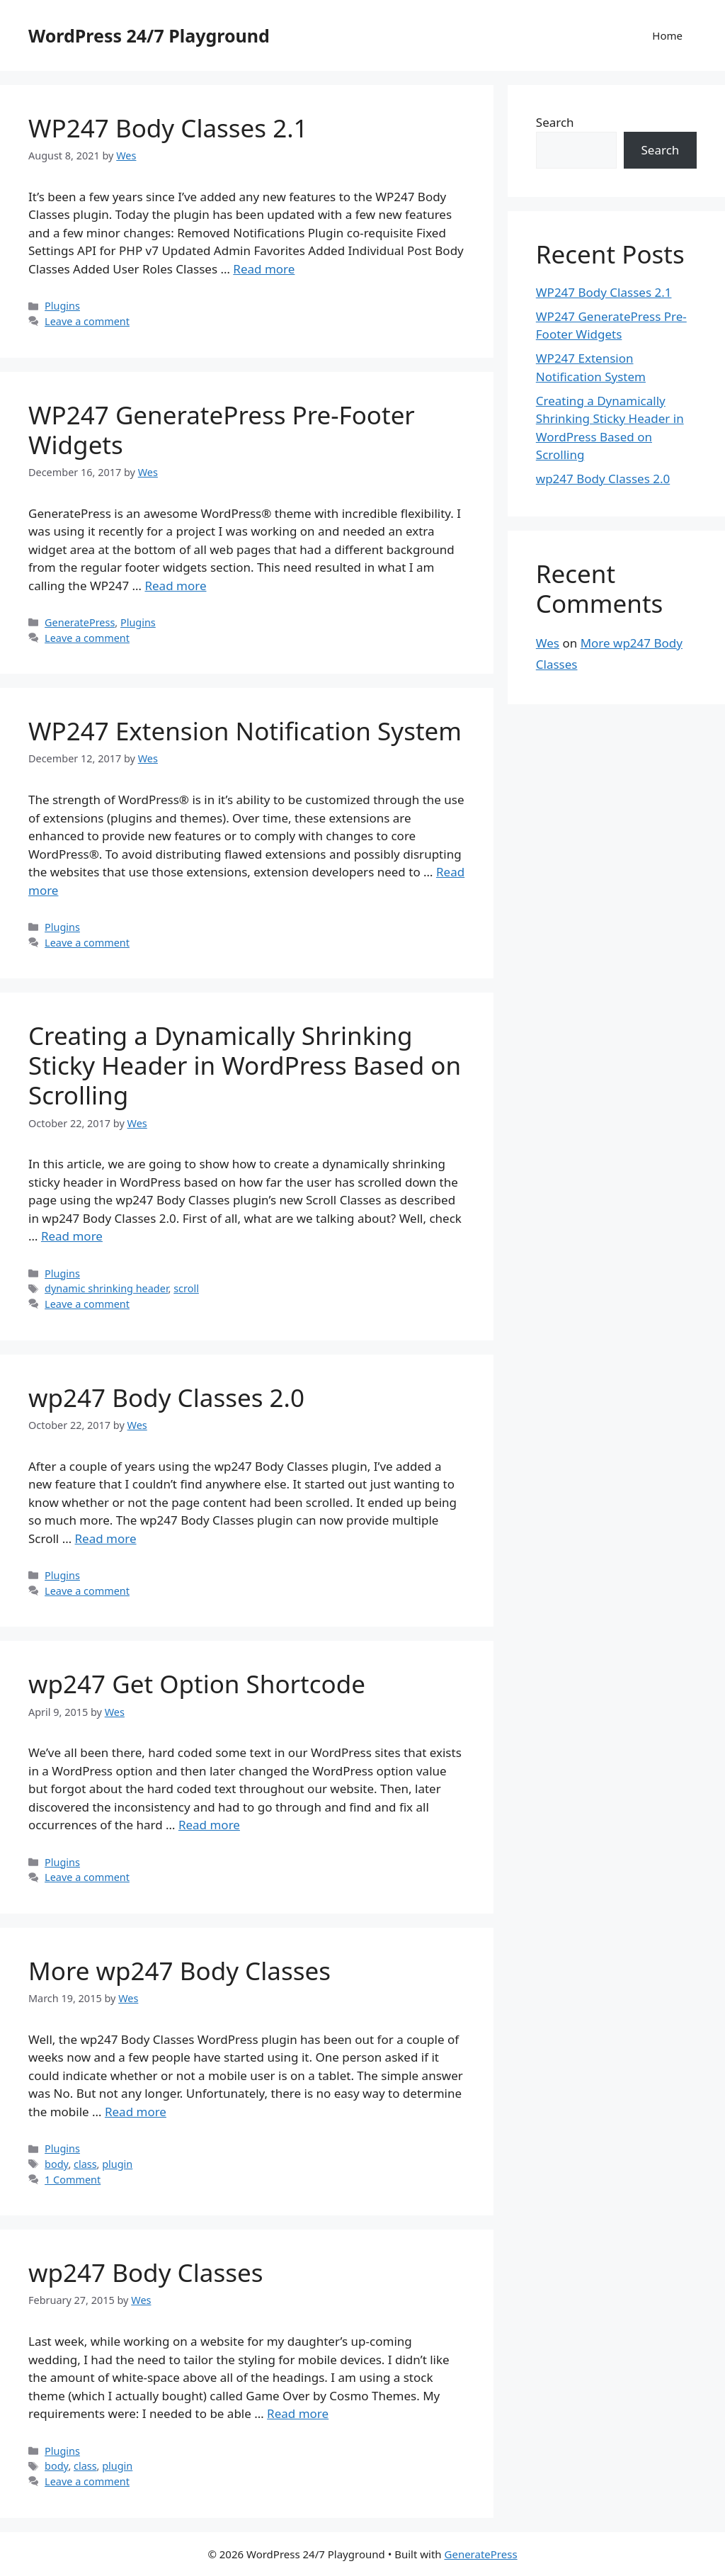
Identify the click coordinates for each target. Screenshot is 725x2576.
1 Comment (73, 2179)
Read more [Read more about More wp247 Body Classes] (135, 2111)
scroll (186, 1288)
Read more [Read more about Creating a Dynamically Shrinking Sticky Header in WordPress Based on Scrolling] (72, 1236)
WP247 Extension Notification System (245, 730)
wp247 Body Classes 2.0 (166, 1397)
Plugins (62, 305)
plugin (117, 2164)
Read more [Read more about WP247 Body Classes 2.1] (264, 269)
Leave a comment (87, 321)
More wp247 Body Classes (179, 1970)
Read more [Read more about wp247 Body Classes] (298, 2413)
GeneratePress (80, 622)
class (85, 2164)
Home (667, 35)
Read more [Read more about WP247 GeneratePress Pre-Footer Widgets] (175, 585)
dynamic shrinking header (106, 1288)
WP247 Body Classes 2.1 (168, 128)
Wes (547, 643)
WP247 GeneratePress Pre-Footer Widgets (221, 429)
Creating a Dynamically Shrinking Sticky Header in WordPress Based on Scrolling (244, 1065)
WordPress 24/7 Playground (149, 35)
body (56, 2164)
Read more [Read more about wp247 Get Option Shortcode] (209, 1825)
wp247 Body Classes (145, 2272)
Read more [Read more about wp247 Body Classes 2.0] (106, 1538)
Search (555, 122)
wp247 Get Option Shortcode (196, 1683)
